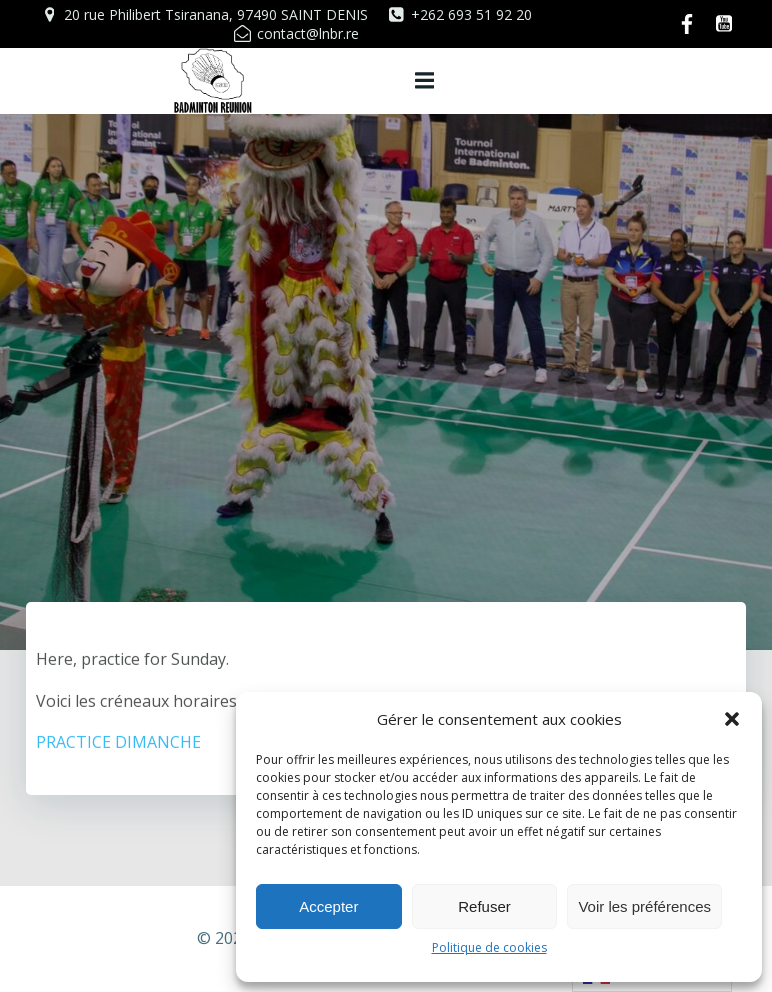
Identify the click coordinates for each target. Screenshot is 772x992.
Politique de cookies (489, 947)
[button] (732, 719)
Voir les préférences (644, 906)
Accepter (328, 906)
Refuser (484, 906)
